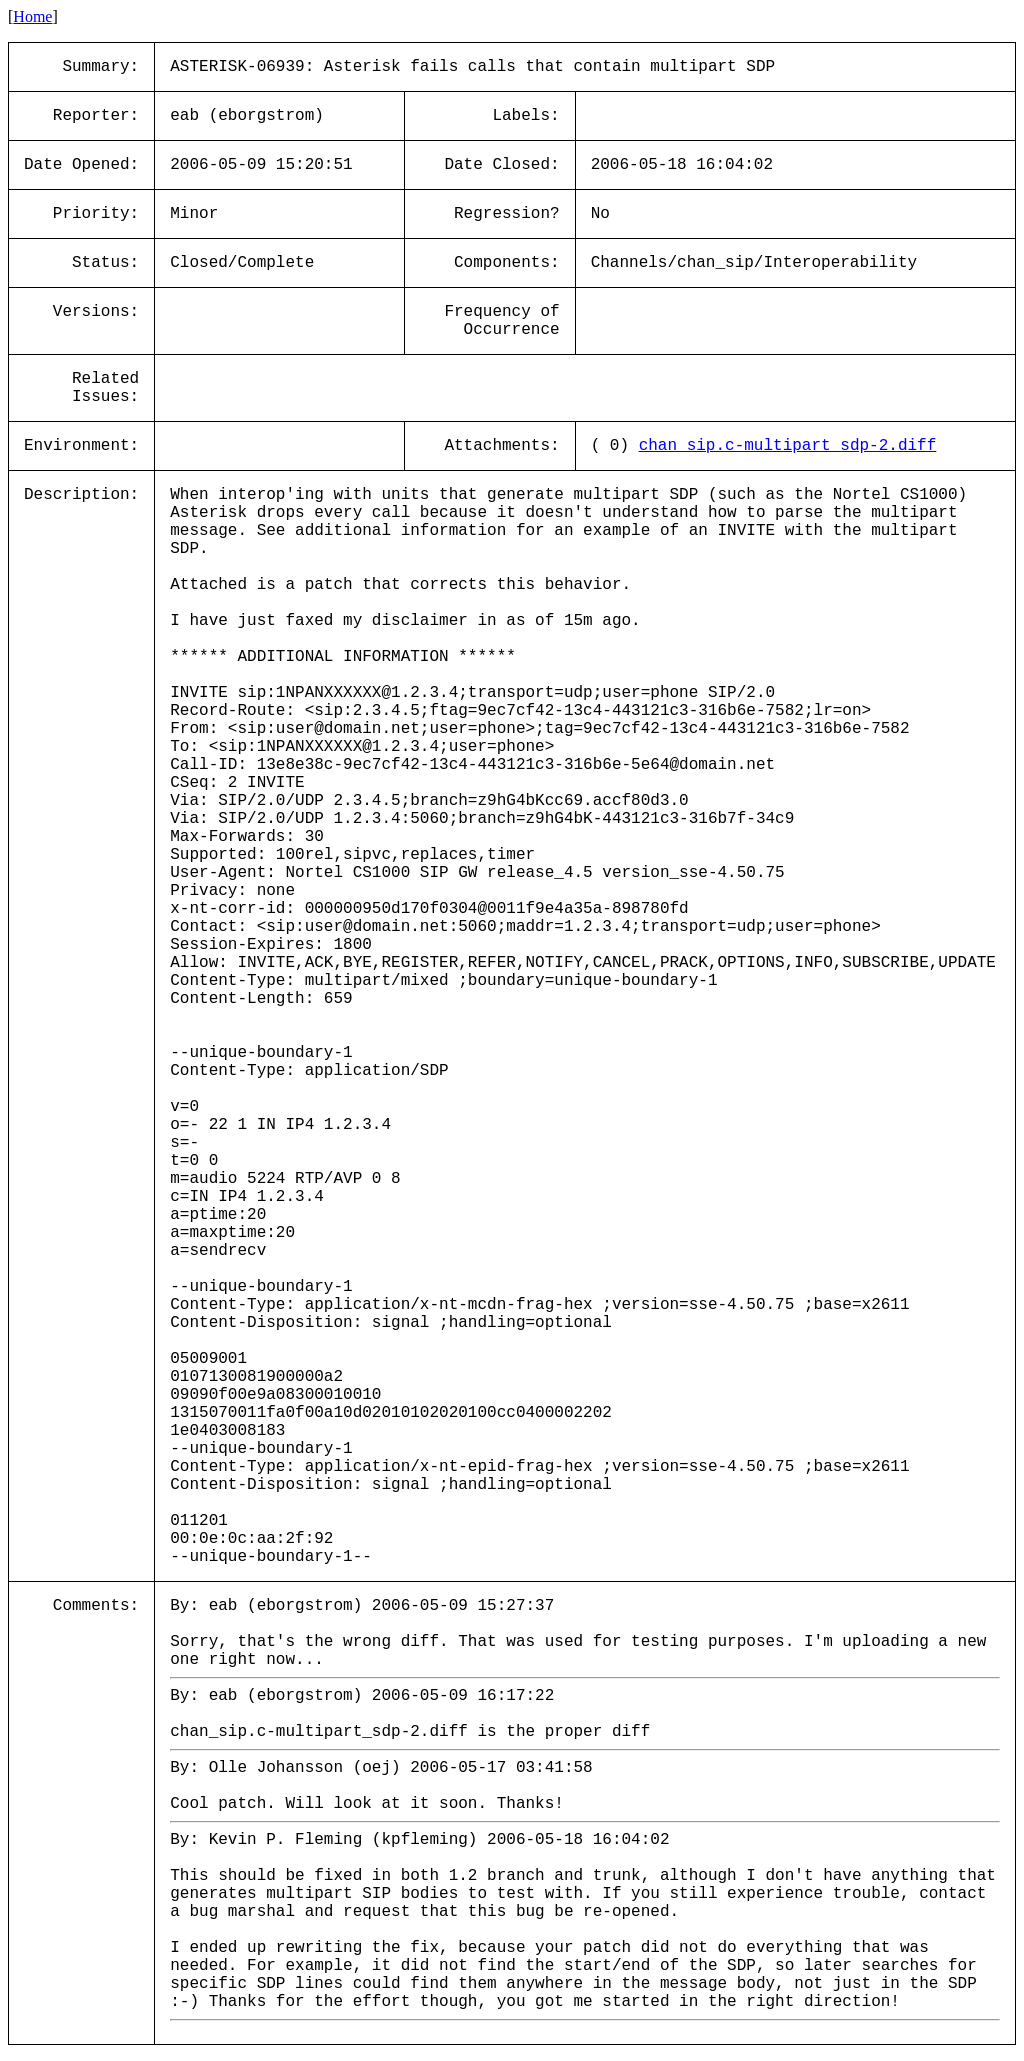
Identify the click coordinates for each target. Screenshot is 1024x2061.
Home (32, 16)
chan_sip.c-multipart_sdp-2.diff (788, 446)
